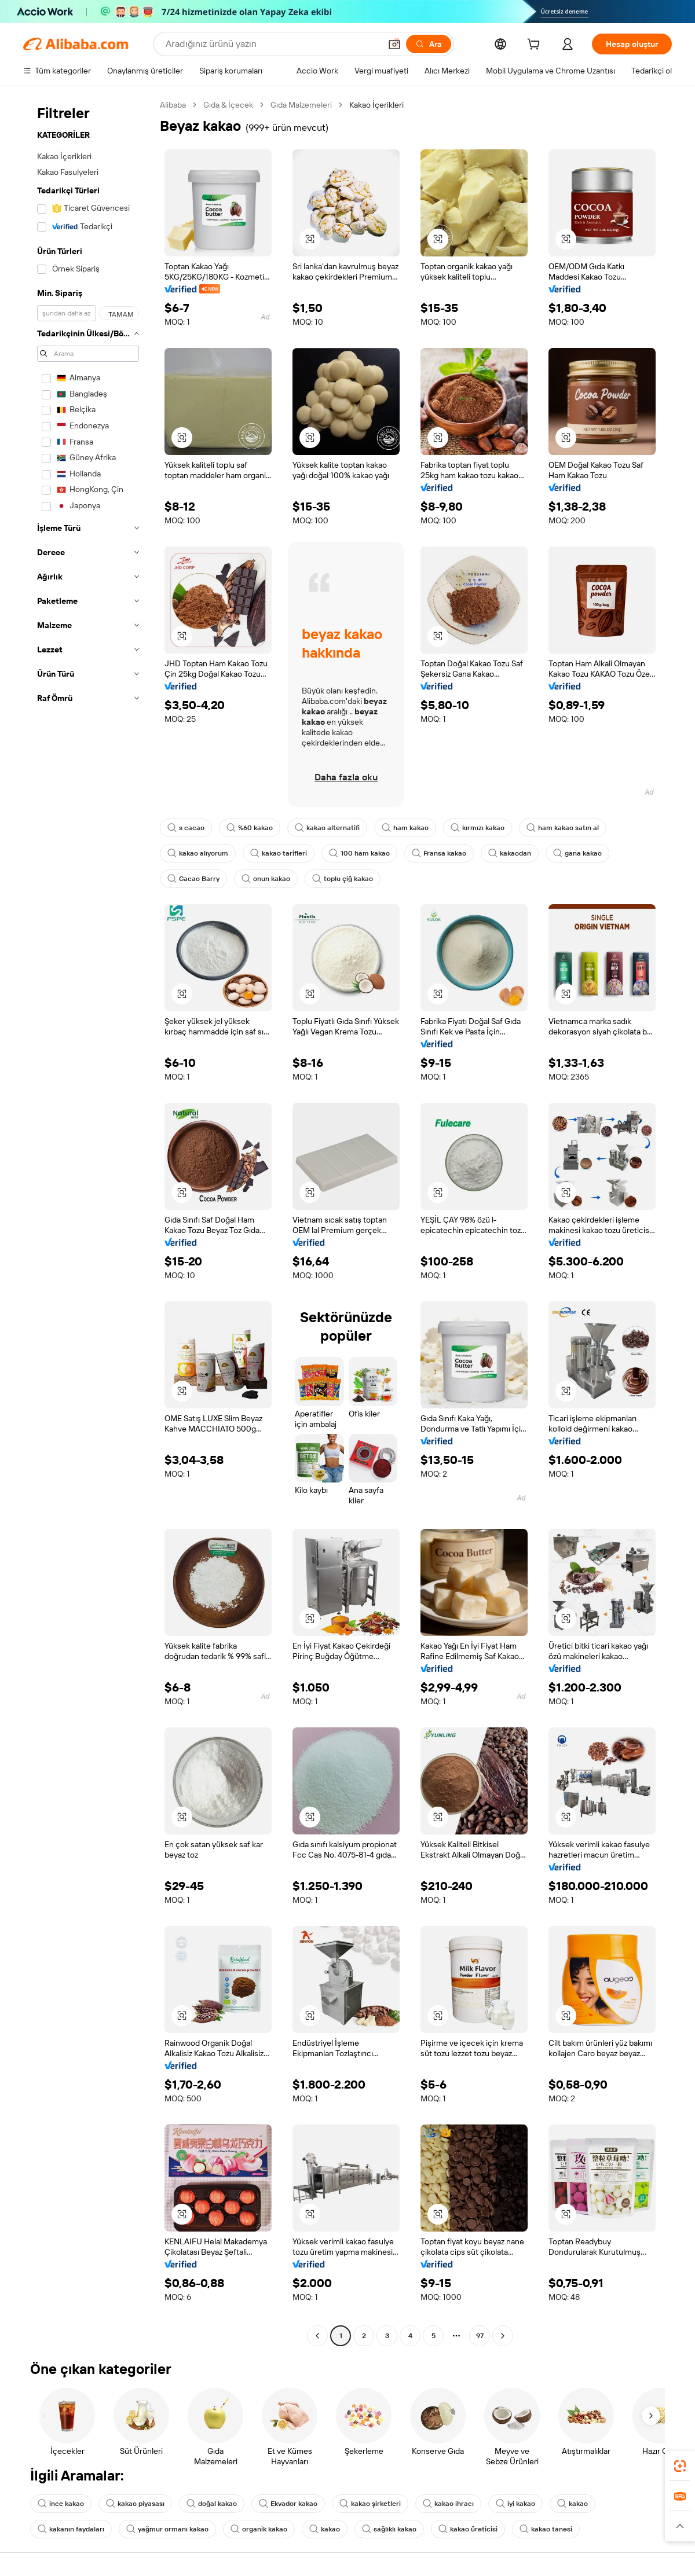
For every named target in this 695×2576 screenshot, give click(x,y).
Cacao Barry (193, 878)
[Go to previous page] (317, 2335)
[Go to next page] (502, 2335)
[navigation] (88, 1222)
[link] (680, 2466)
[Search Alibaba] (272, 44)
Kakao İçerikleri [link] (376, 104)
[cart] (535, 45)
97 (480, 2336)
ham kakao (405, 827)
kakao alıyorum (197, 853)
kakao (572, 2503)
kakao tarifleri (278, 853)
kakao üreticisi (468, 2529)
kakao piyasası (135, 2503)
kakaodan (509, 853)
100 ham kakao (359, 853)
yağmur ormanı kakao (167, 2529)
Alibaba (173, 104)
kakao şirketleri (370, 2503)
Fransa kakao (439, 853)
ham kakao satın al (562, 827)
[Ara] (428, 44)
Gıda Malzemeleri (301, 104)
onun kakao (266, 878)
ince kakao (61, 2503)
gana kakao (577, 853)
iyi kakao (515, 2503)
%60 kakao (249, 827)
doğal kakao (211, 2503)
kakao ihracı (448, 2503)
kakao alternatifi (327, 827)
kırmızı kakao (477, 827)
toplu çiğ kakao (342, 878)
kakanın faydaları (71, 2529)
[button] (394, 44)
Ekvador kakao (288, 2503)
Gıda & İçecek (228, 104)
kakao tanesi (546, 2529)
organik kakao (259, 2529)
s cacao (185, 827)
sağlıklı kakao (389, 2529)
